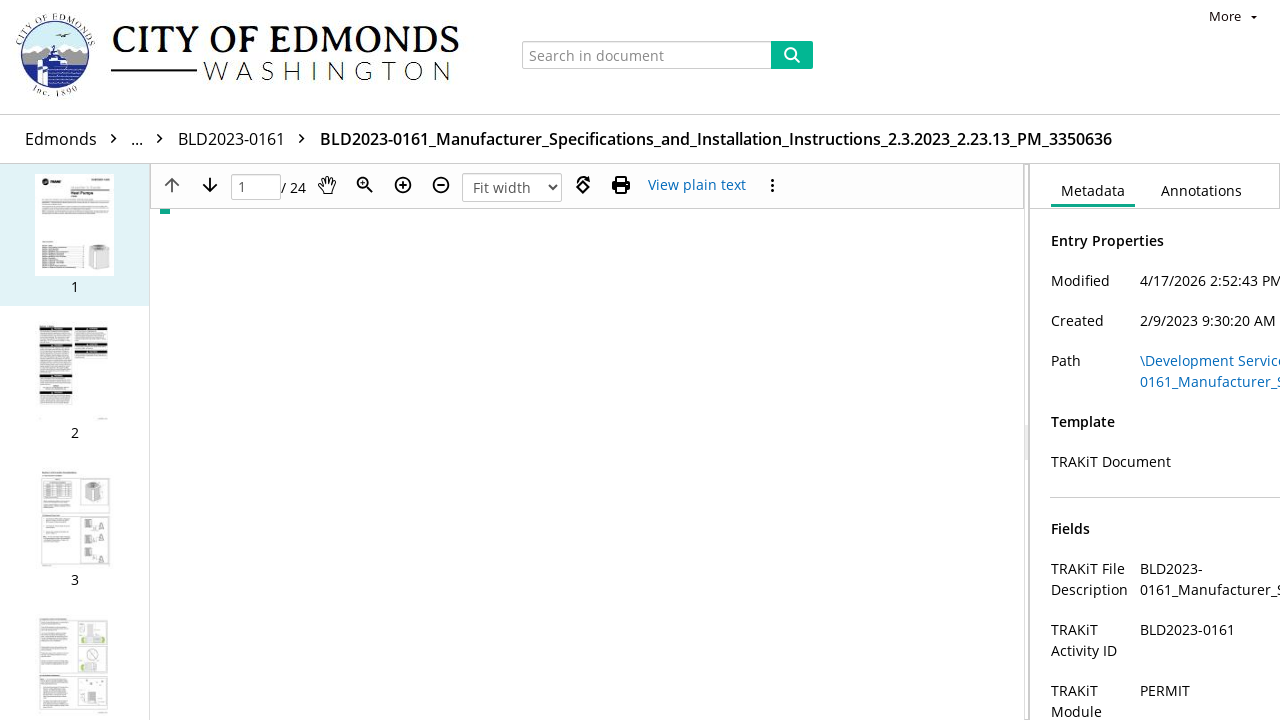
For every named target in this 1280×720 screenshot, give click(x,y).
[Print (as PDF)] (621, 185)
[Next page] (210, 185)
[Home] (247, 57)
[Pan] (327, 185)
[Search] (792, 55)
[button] (74, 235)
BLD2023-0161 (317, 139)
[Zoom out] (441, 185)
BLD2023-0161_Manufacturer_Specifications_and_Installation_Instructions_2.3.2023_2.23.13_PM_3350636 (787, 139)
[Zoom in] (403, 185)
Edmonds (99, 139)
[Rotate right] (583, 185)
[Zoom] (365, 185)
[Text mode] (697, 185)
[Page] (256, 187)
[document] (1155, 442)
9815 (211, 139)
